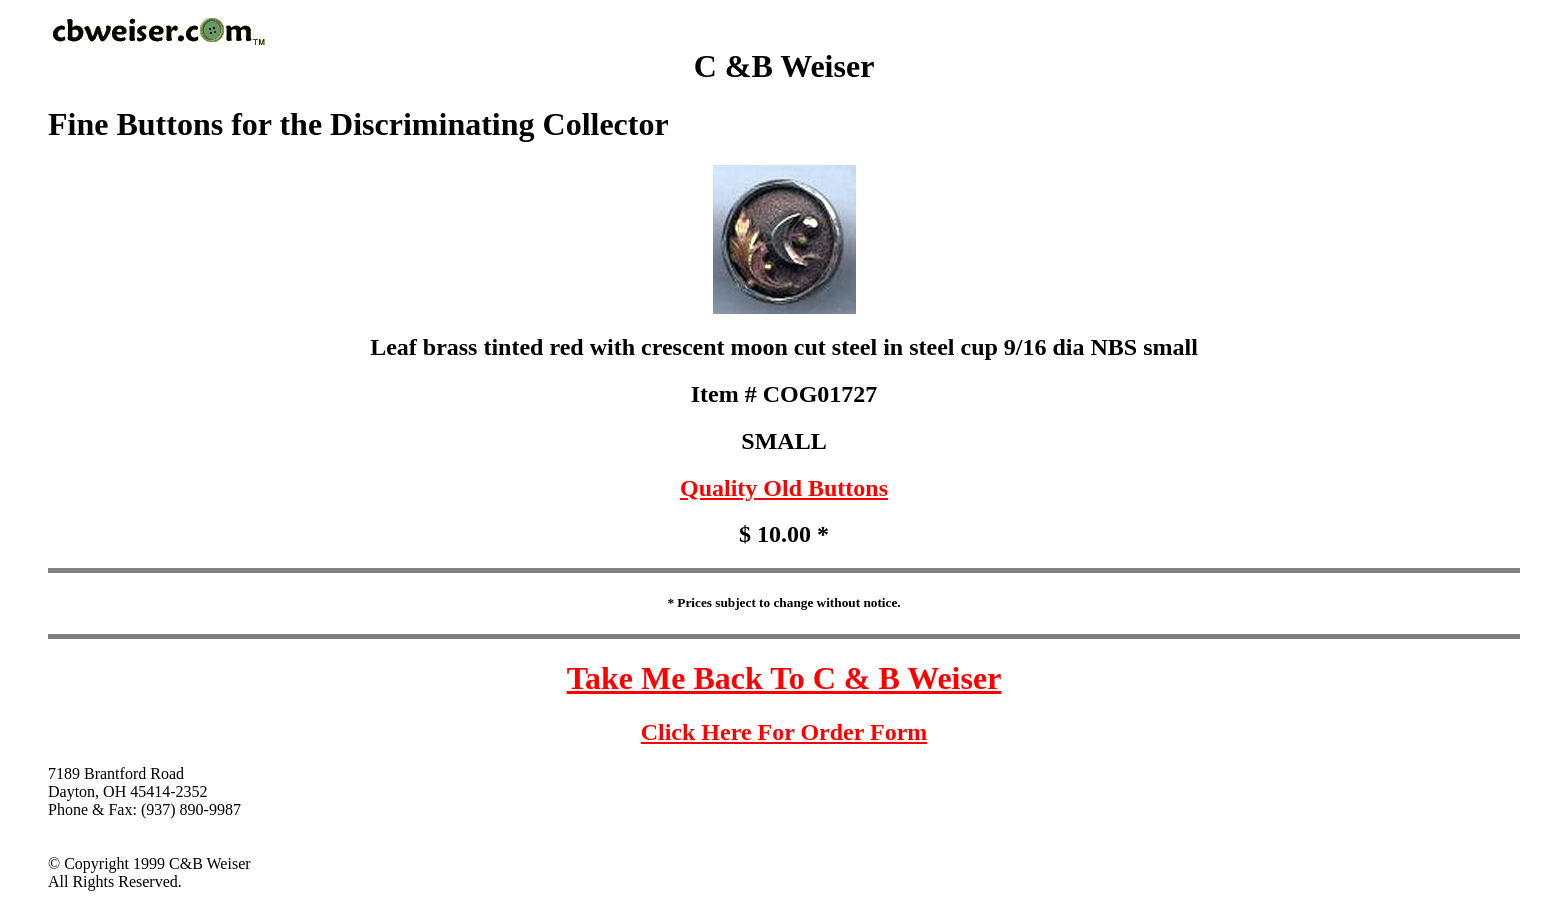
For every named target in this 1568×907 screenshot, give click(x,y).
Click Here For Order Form (784, 732)
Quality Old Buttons (784, 488)
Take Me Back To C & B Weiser (784, 678)
